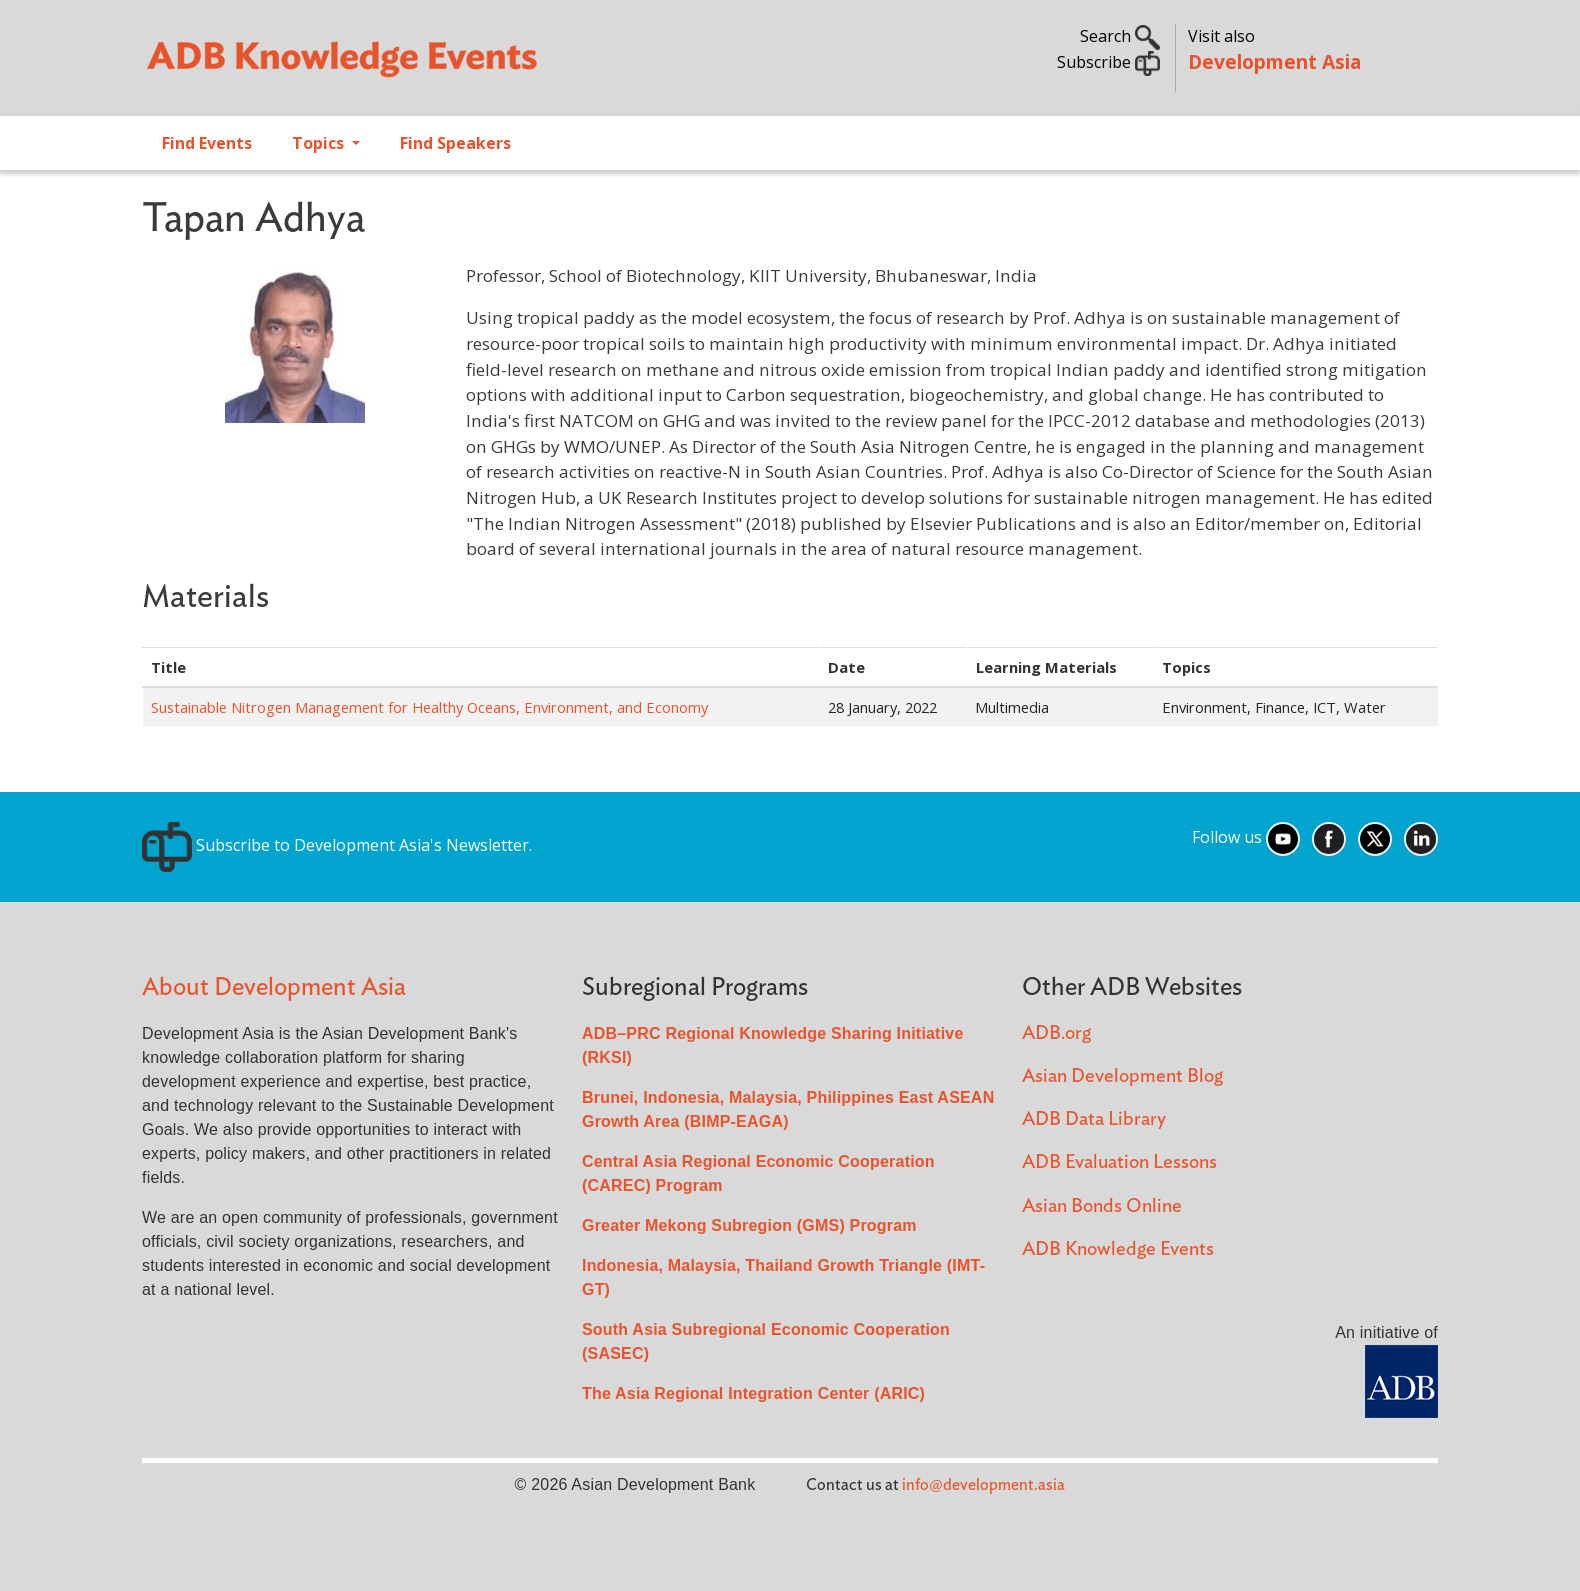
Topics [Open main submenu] (320, 143)
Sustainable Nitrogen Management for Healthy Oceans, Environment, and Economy (429, 707)
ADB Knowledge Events (1118, 1249)
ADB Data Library (1094, 1119)
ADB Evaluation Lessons (1119, 1162)
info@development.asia (983, 1485)
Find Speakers (455, 143)
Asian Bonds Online (1102, 1206)
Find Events (207, 143)
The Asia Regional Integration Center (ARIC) (753, 1393)
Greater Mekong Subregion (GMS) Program (749, 1225)
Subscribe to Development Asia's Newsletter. (337, 845)
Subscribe (1108, 62)
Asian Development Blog (1122, 1076)
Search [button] (1120, 36)
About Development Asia (274, 987)
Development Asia (1274, 61)
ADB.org (1056, 1033)
